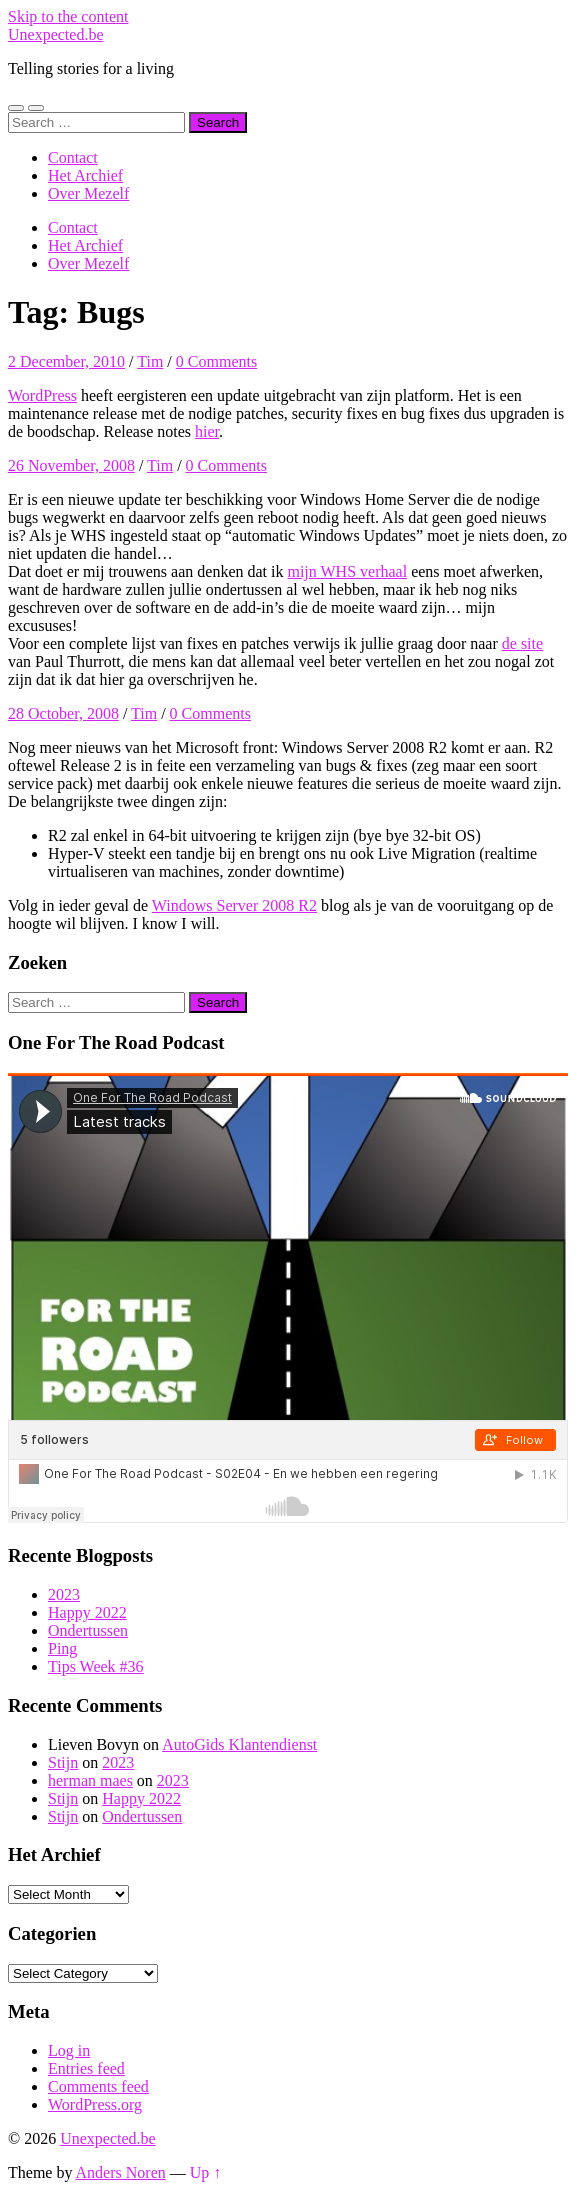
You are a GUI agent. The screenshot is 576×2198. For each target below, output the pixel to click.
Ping (62, 1648)
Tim (150, 361)
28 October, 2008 (63, 713)
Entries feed (86, 2068)
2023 (64, 1594)
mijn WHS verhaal (347, 571)
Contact (73, 157)
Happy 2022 (87, 1612)
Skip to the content (68, 16)
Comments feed (98, 2086)
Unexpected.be (56, 34)
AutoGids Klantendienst (239, 1744)
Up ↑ (206, 2172)
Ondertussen (88, 1630)
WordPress (42, 395)
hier (207, 431)
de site (522, 643)
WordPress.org (95, 2104)
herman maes (90, 1780)
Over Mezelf (88, 193)
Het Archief (85, 175)
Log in (69, 2050)
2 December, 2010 (66, 361)
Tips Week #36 (96, 1666)
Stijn (63, 1762)
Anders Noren (121, 2172)
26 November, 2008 (71, 465)
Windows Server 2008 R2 (234, 905)
